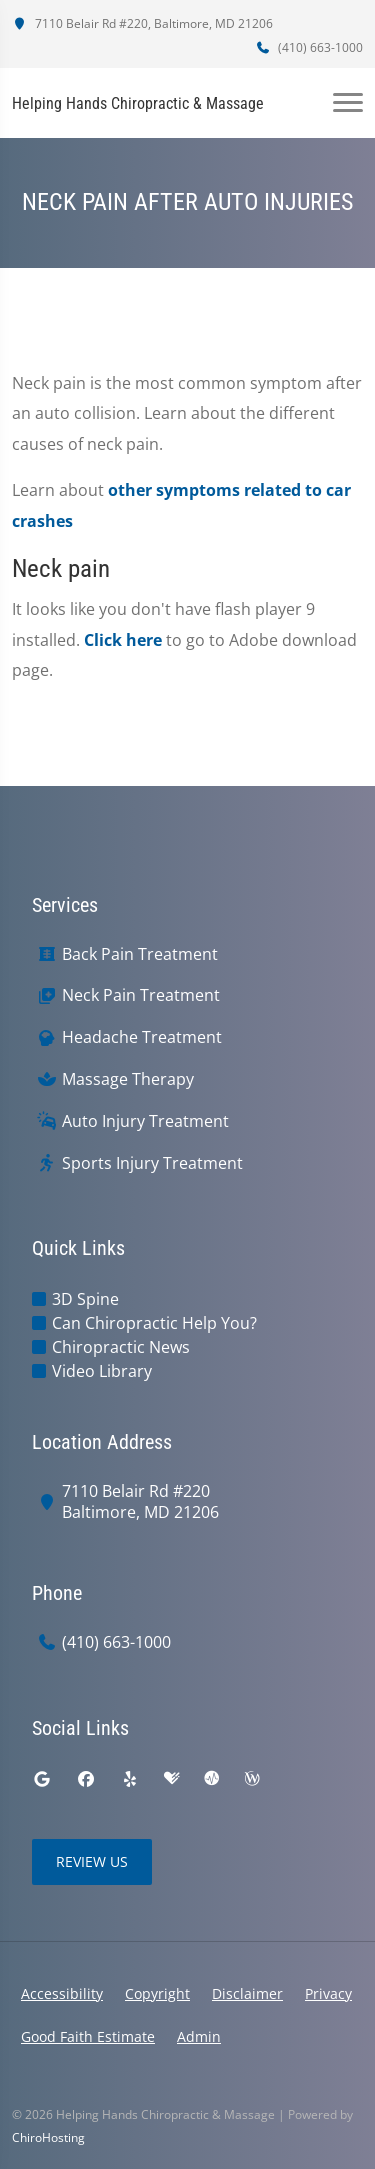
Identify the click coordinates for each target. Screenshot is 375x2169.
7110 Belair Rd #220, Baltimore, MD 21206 (142, 23)
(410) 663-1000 (309, 47)
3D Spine (85, 1299)
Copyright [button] (157, 1993)
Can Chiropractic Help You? (154, 1323)
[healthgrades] (172, 1779)
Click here (123, 640)
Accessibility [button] (62, 1993)
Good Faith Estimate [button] (88, 2036)
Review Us (92, 1861)
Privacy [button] (328, 1993)
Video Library (102, 1371)
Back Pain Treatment (140, 954)
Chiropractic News (121, 1347)
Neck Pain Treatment (141, 995)
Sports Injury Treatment (152, 1163)
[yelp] (130, 1779)
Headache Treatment (142, 1037)
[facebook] (86, 1779)
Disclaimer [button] (247, 1993)
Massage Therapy (128, 1079)
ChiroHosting (48, 2137)
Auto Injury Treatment (145, 1121)
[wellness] (252, 1779)
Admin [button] (199, 2036)
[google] (42, 1779)
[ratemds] (212, 1779)
